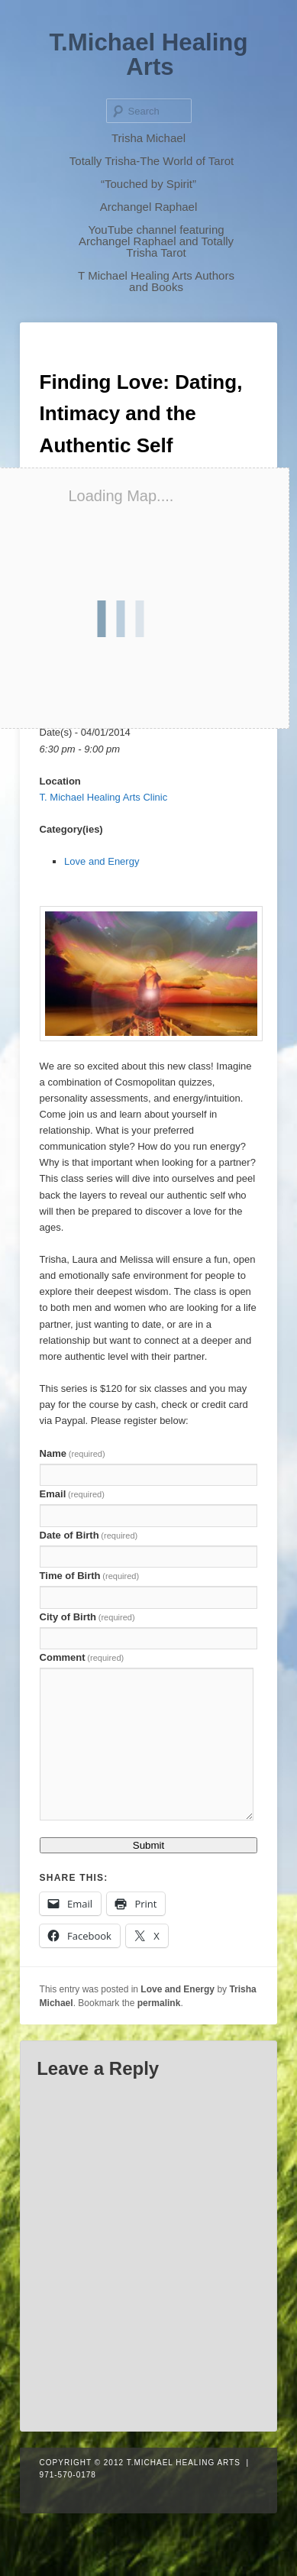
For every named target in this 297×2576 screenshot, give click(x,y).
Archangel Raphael (149, 206)
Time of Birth (90, 1575)
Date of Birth (89, 1535)
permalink (159, 2003)
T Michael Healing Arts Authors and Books (156, 281)
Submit (148, 1845)
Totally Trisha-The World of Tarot (151, 160)
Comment (82, 1657)
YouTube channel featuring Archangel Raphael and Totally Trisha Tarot (156, 241)
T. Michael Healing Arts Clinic (104, 797)
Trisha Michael (148, 137)
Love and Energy (101, 861)
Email (72, 1494)
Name (72, 1453)
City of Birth (87, 1617)
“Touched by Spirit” (148, 183)
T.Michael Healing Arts (149, 54)
